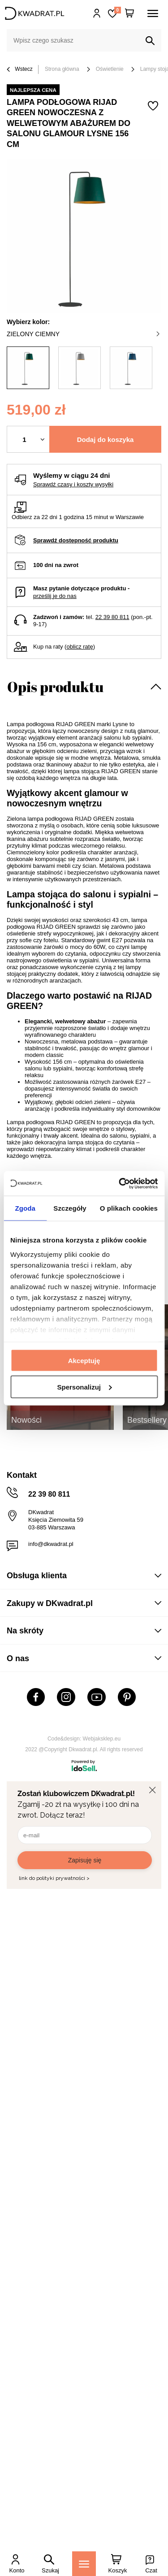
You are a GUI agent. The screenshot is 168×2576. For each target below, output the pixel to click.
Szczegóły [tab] (69, 1208)
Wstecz (20, 70)
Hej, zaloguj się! (97, 13)
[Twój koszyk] (129, 13)
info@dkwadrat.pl (50, 1544)
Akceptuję (84, 1360)
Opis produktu (55, 686)
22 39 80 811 (112, 617)
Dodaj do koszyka (105, 439)
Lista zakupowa (117, 10)
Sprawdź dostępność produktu (75, 540)
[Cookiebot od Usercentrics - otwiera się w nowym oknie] (120, 1183)
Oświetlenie (110, 69)
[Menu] (84, 2563)
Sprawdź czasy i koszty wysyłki (73, 484)
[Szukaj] (150, 40)
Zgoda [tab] (25, 1208)
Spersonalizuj (84, 1386)
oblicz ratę (79, 646)
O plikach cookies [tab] (129, 1208)
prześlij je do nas (55, 596)
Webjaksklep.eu (102, 1739)
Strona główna (62, 69)
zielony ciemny (83, 334)
